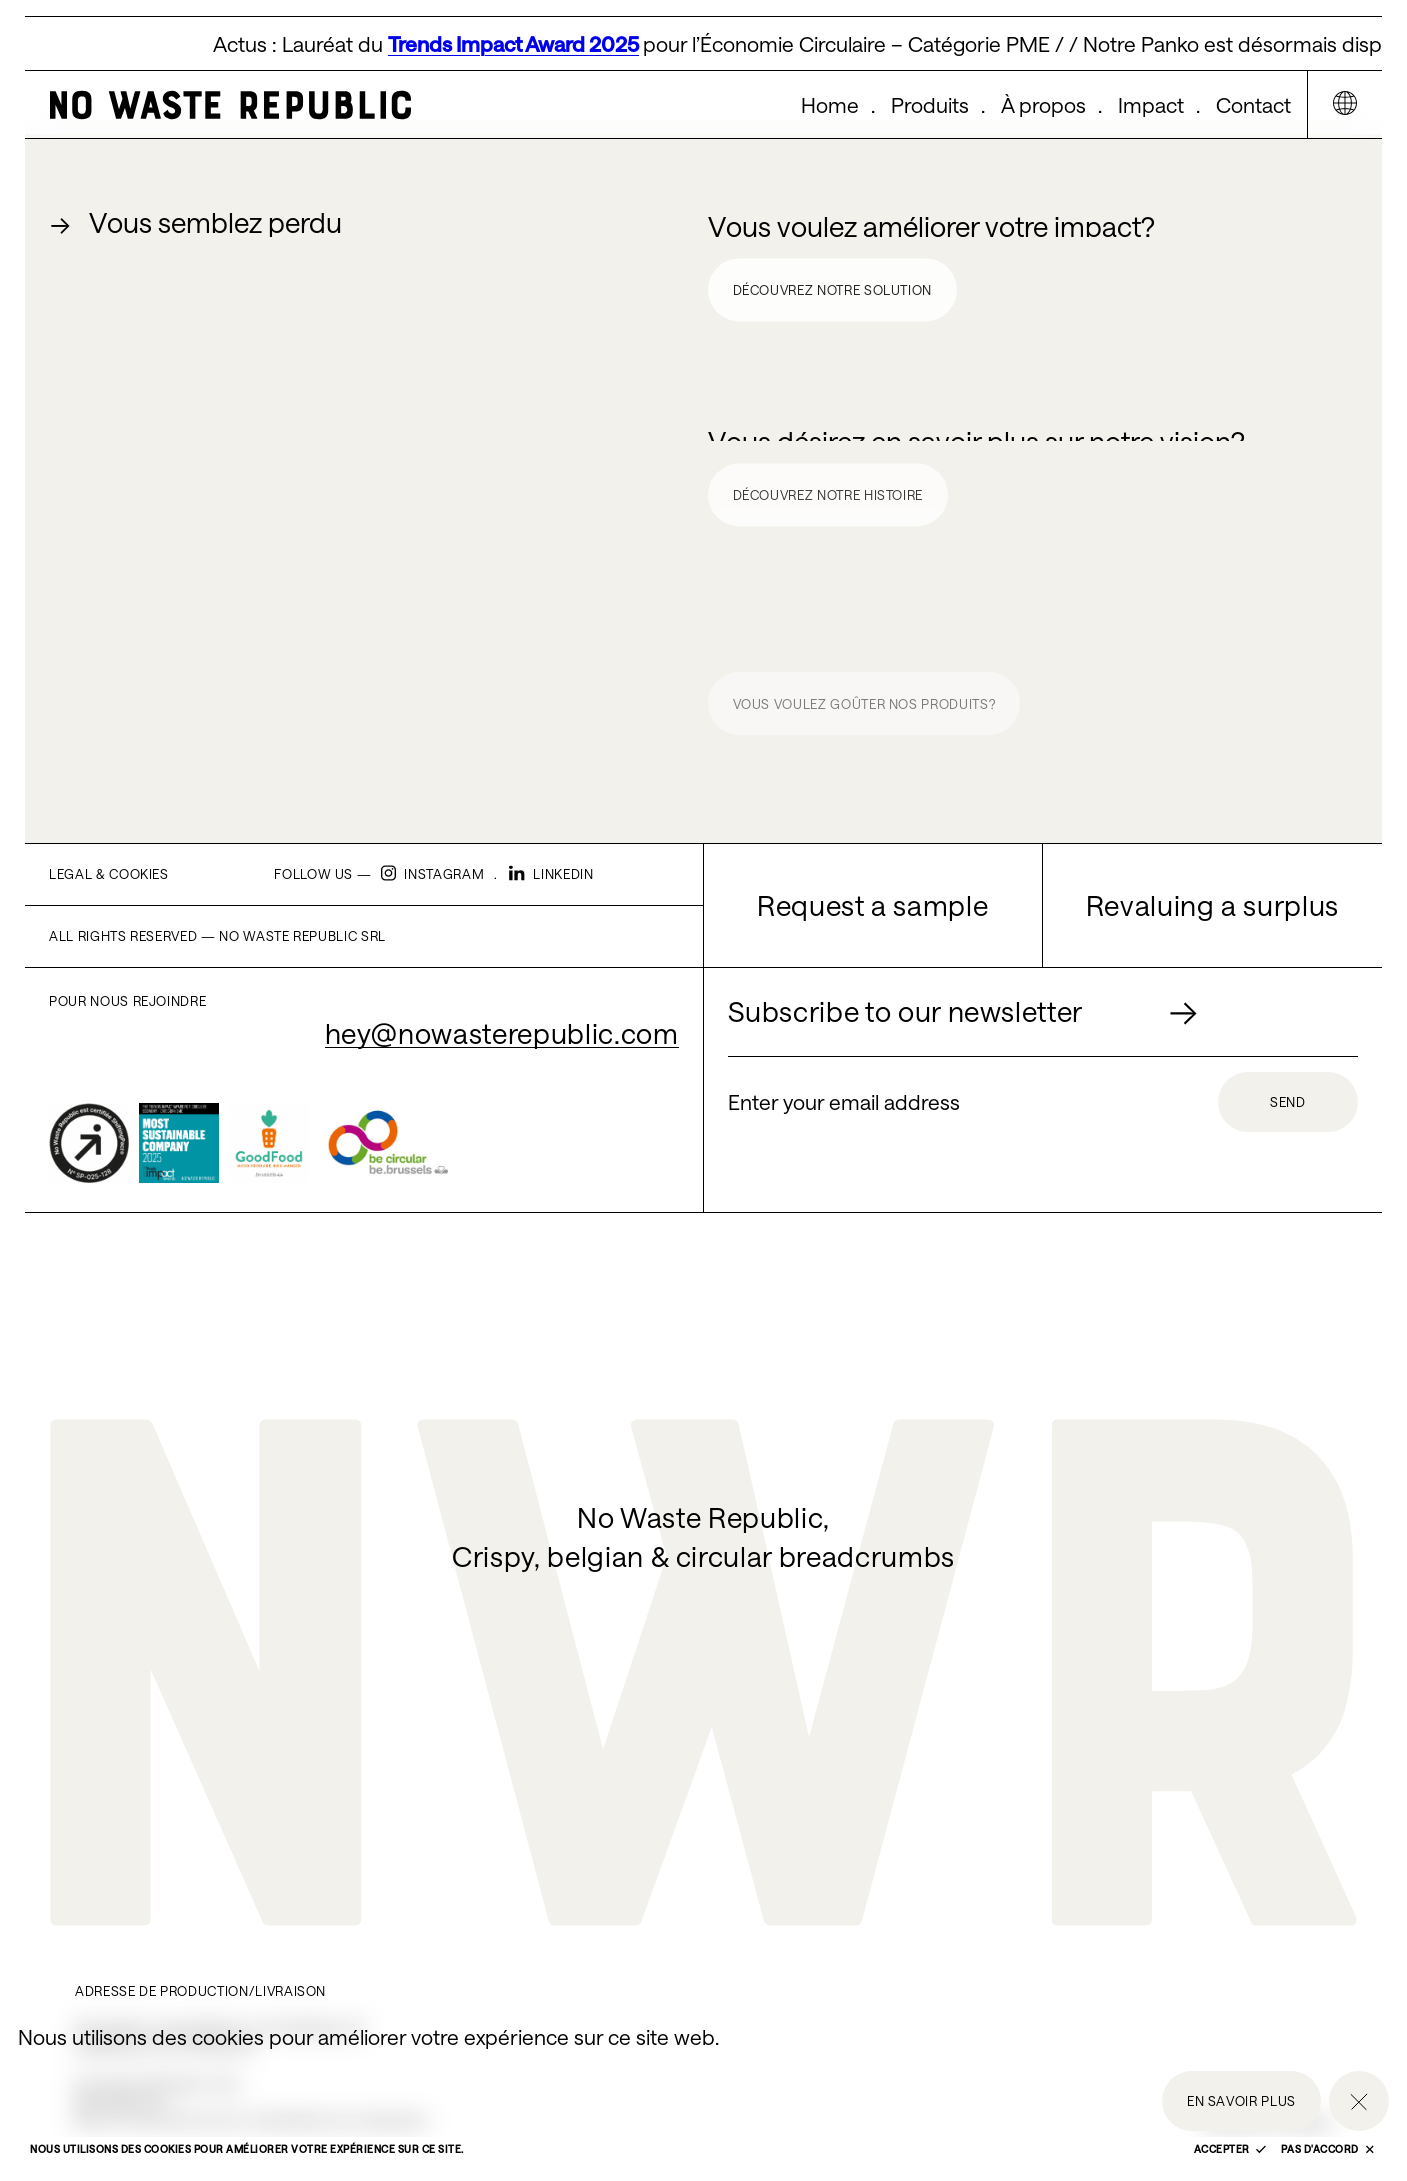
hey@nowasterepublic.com (502, 1033)
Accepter (1230, 2149)
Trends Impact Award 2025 (517, 43)
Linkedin (551, 874)
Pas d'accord (1328, 2149)
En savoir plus (1241, 2101)
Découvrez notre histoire (828, 499)
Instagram (432, 874)
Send (1288, 1102)
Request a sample (872, 905)
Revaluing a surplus (1212, 905)
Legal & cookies (109, 874)
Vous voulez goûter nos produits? (864, 709)
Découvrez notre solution (833, 291)
